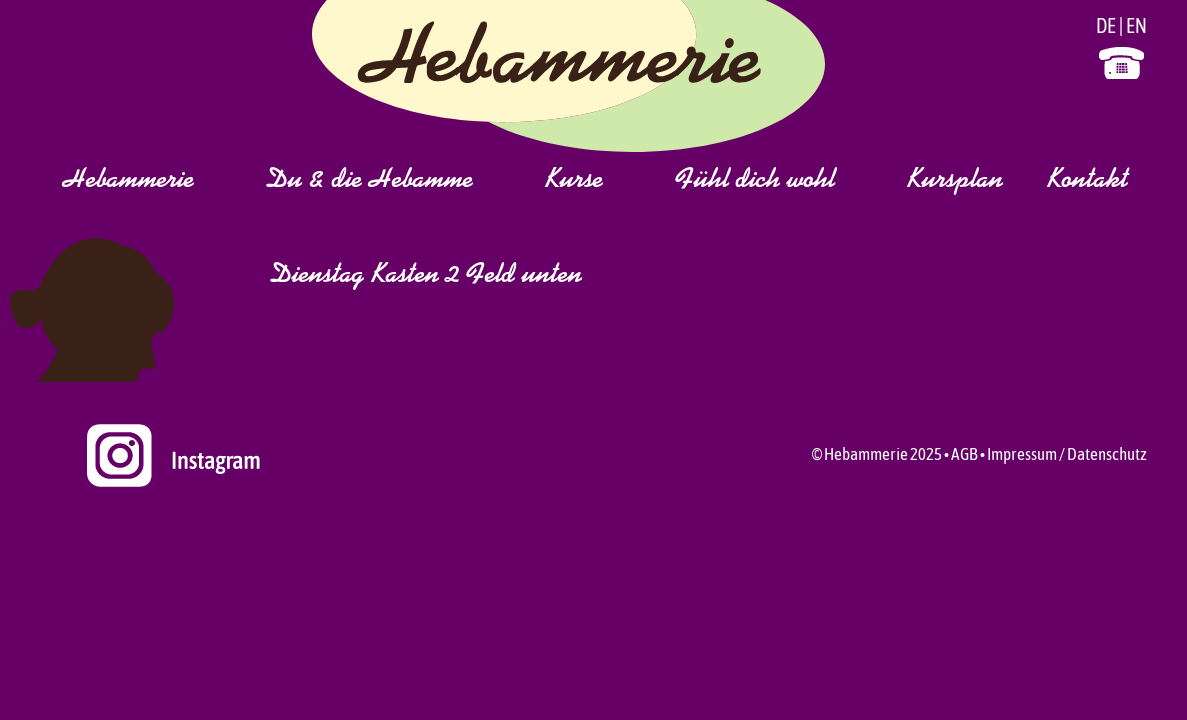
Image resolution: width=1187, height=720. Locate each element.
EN (1136, 25)
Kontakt (1087, 181)
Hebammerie (152, 181)
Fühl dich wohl (779, 181)
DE (1106, 25)
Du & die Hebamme (393, 181)
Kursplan (955, 181)
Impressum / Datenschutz (1067, 454)
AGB (964, 454)
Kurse (598, 181)
